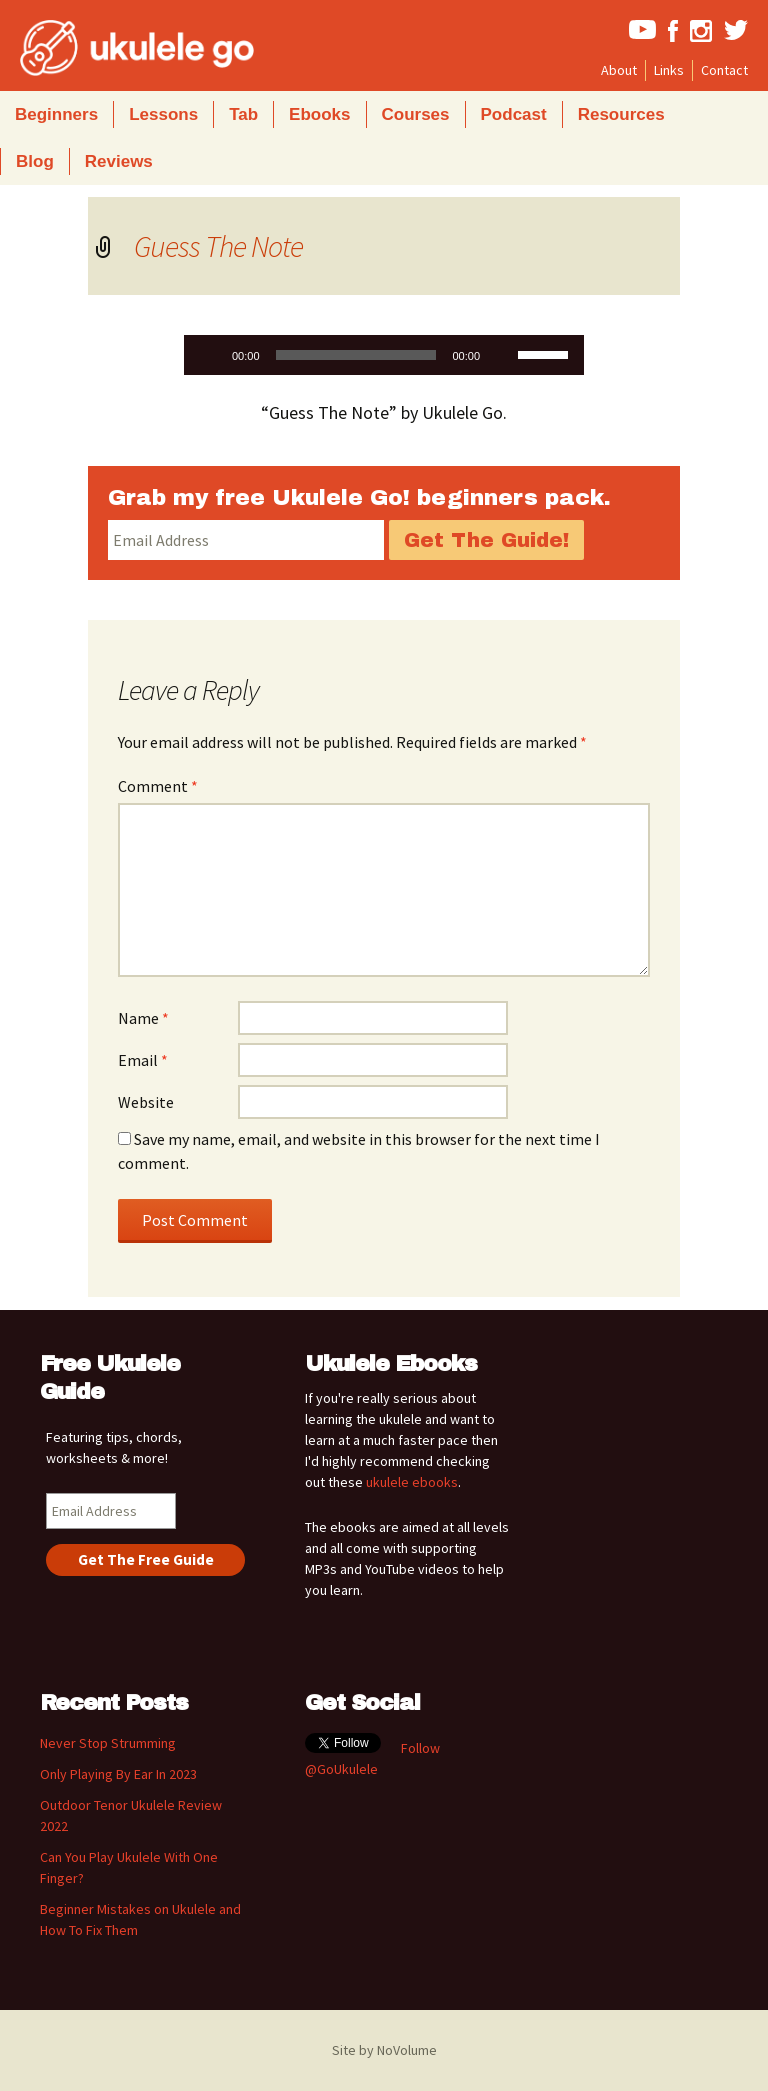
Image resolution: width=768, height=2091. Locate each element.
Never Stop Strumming (108, 1743)
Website (146, 1102)
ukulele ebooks (412, 1482)
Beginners (56, 114)
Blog (35, 161)
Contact (724, 70)
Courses (416, 114)
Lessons (163, 114)
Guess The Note (218, 246)
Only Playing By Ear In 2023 (118, 1774)
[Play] (210, 355)
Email (143, 1060)
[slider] (356, 355)
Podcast (514, 114)
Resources (621, 114)
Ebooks (319, 114)
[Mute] (502, 355)
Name (143, 1018)
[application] (384, 355)
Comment (158, 786)
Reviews (119, 161)
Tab (243, 114)
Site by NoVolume (384, 2050)
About (619, 70)
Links (669, 70)
